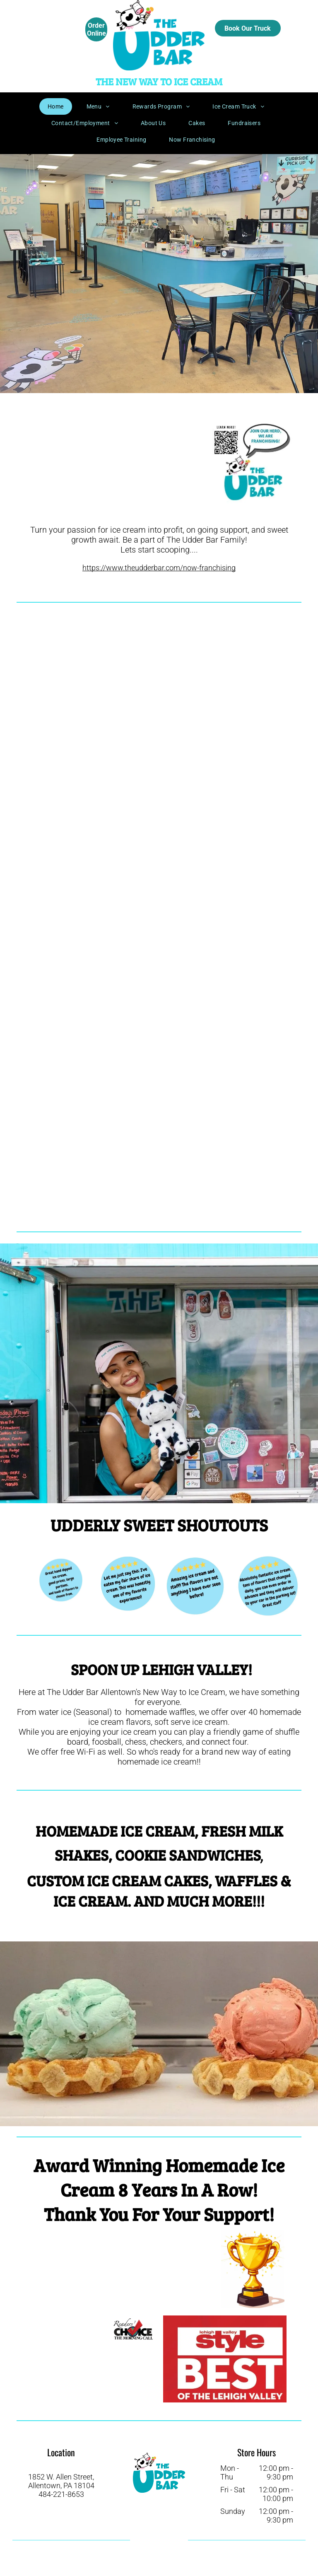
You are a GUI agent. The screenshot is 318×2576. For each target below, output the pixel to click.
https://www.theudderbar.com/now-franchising (159, 567)
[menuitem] (58, 106)
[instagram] (166, 2540)
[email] (157, 2555)
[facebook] (148, 2540)
